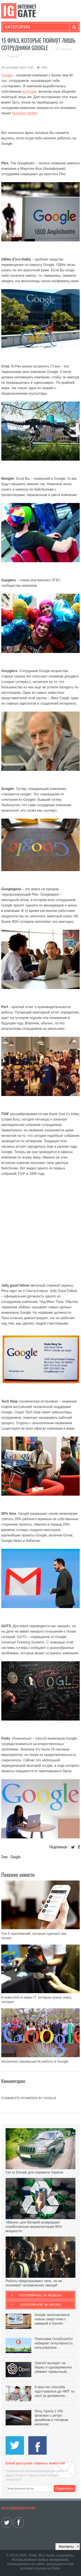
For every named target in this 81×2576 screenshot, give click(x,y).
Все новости (64, 49)
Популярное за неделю (40, 2295)
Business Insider (24, 113)
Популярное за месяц (40, 2304)
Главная (13, 56)
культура (29, 91)
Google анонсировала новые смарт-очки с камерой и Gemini (52, 2319)
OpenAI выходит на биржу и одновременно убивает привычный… (53, 2367)
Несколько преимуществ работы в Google (34, 2061)
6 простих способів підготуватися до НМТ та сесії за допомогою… (54, 2391)
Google (7, 75)
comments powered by (28, 2098)
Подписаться (65, 2488)
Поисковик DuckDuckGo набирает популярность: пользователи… (54, 2343)
